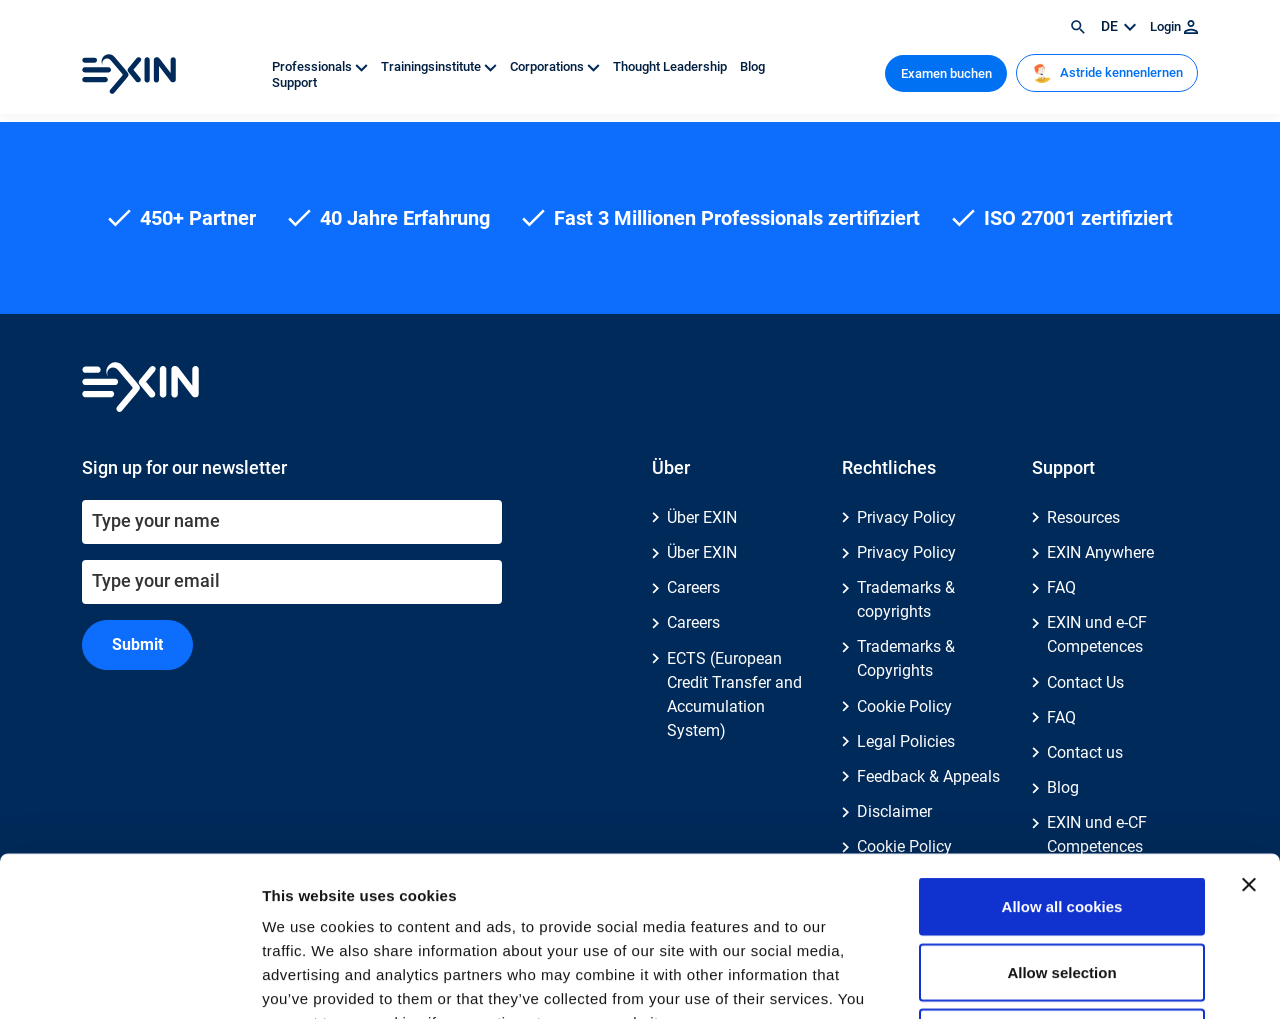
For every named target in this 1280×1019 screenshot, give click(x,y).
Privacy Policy (906, 517)
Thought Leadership (671, 66)
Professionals (321, 66)
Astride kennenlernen (1107, 73)
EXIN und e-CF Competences (1097, 634)
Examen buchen (946, 73)
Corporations (556, 66)
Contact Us (1085, 682)
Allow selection (1061, 822)
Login (1174, 26)
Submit (137, 644)
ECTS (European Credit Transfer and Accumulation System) (734, 694)
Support (294, 82)
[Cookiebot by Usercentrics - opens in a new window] (129, 980)
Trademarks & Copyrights (906, 658)
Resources (1083, 517)
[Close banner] (1249, 735)
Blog (752, 66)
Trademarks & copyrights (906, 599)
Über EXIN (702, 517)
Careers (693, 587)
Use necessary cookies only (1062, 887)
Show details (1049, 979)
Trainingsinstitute (440, 66)
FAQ (1061, 587)
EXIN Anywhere (1100, 552)
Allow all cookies (1062, 756)
